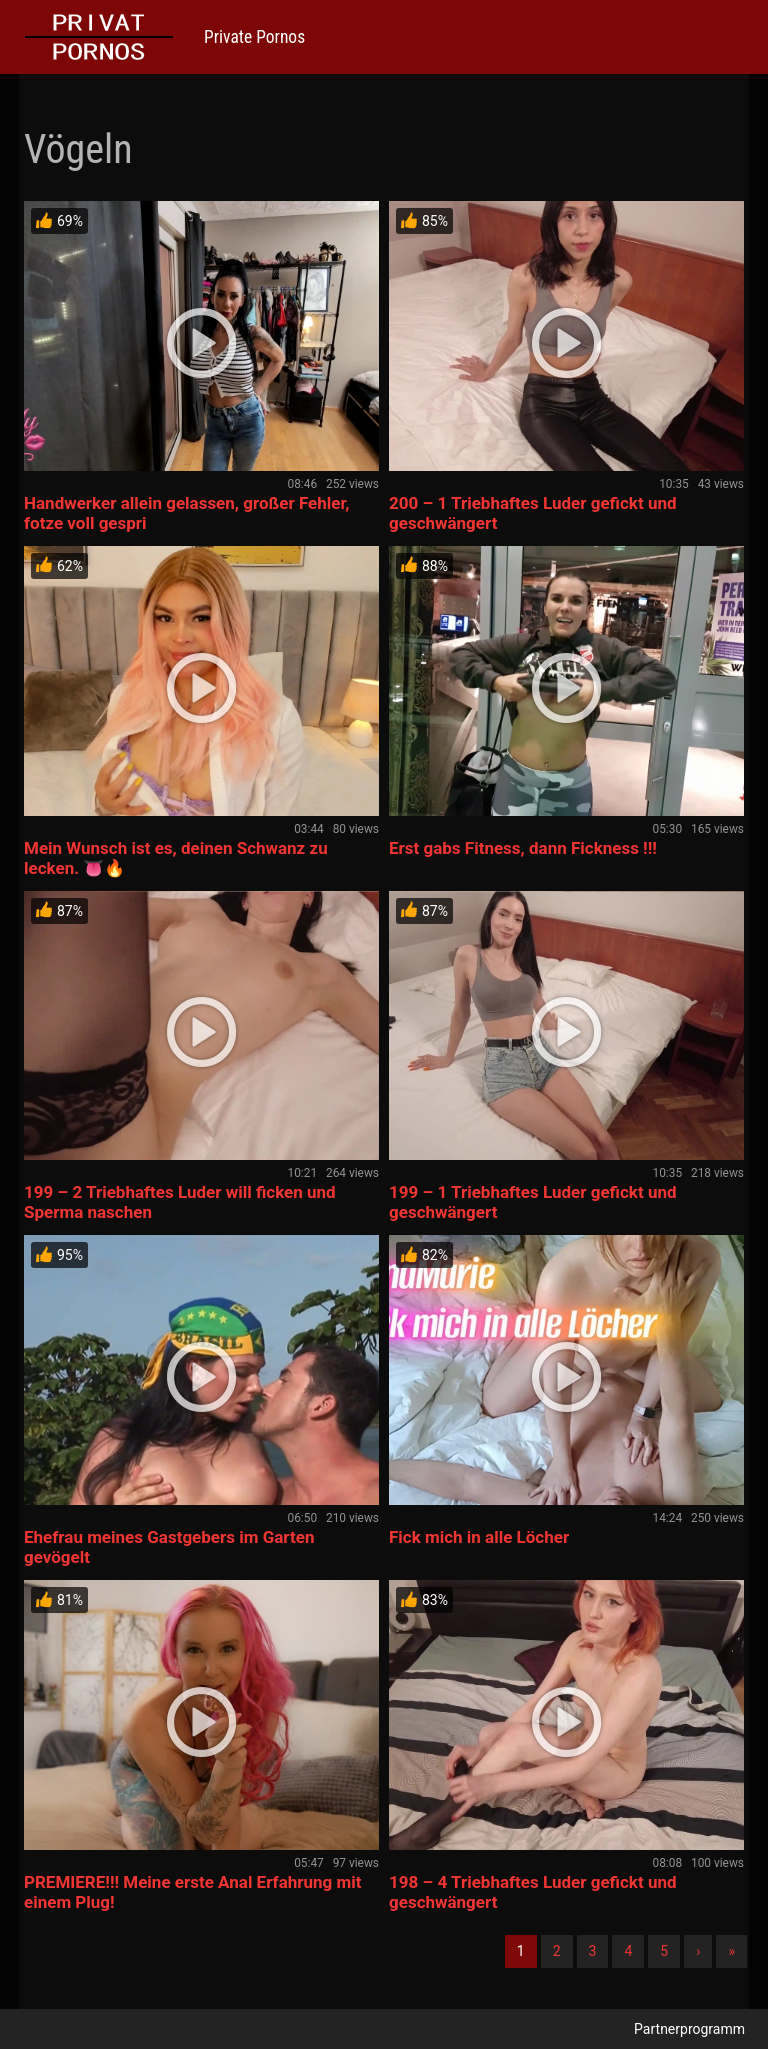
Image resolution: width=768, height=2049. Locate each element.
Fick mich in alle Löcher (479, 1537)
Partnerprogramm (689, 2029)
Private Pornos (254, 37)
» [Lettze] (731, 1951)
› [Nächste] (698, 1951)
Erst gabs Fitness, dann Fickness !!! (523, 848)
